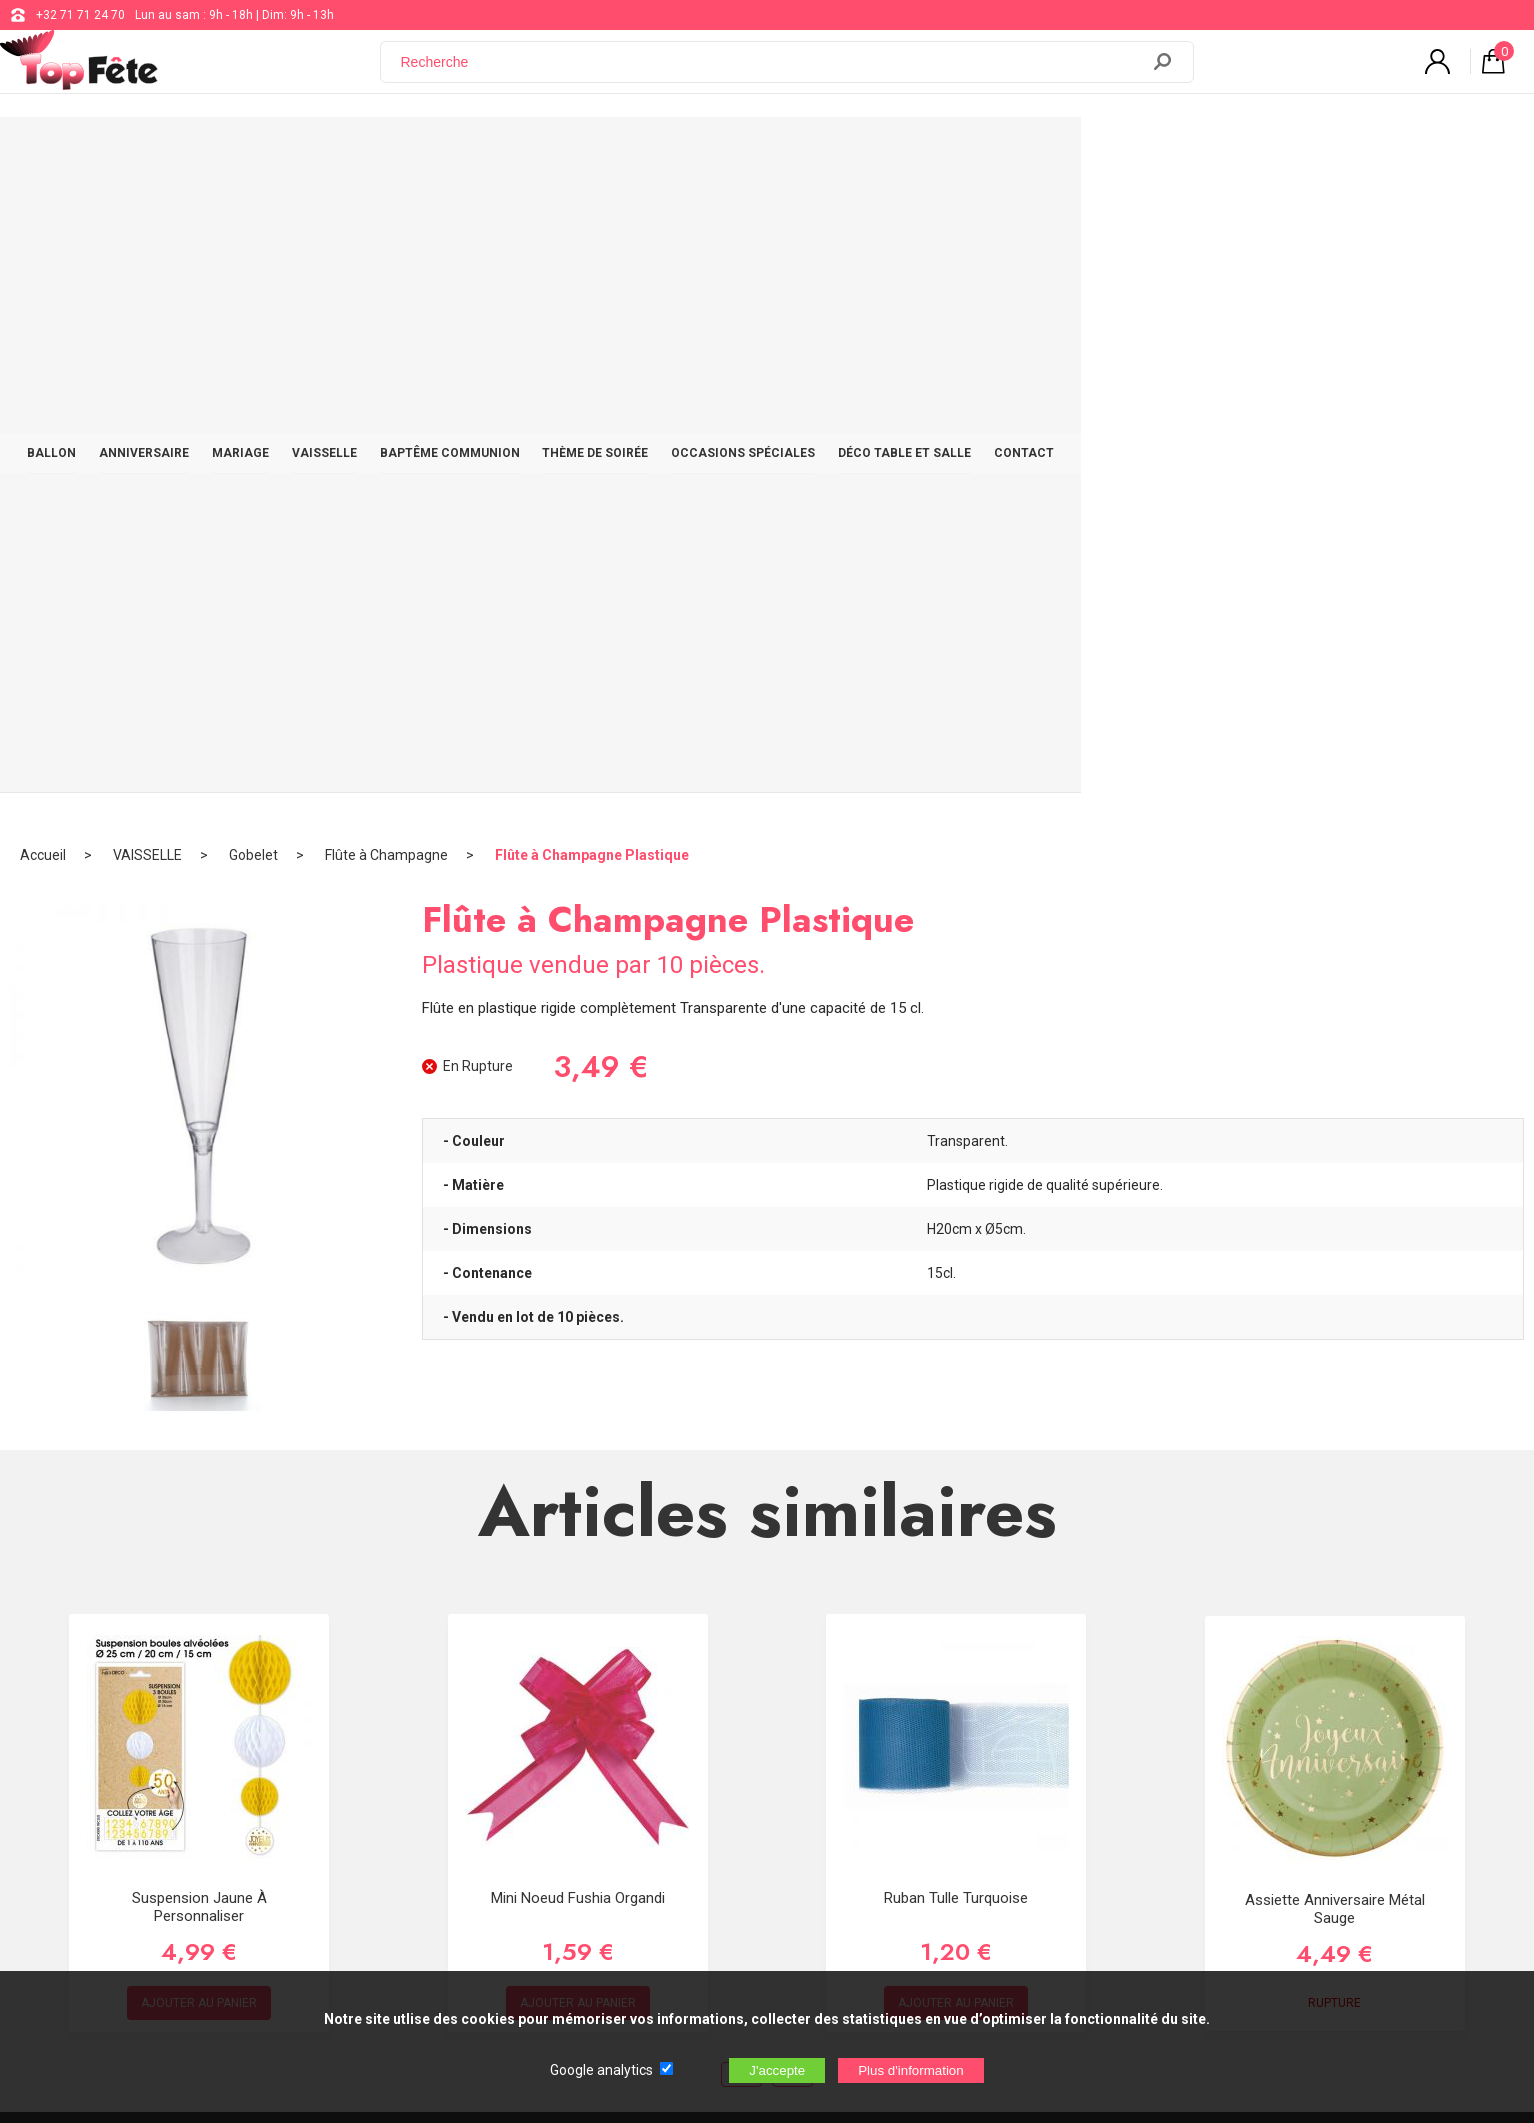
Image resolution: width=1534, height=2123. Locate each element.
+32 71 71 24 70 (80, 15)
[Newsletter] (399, 1884)
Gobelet (253, 215)
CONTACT (1298, 152)
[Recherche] (772, 73)
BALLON (230, 152)
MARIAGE (443, 152)
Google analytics (601, 2070)
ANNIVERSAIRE (335, 152)
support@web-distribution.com (702, 1726)
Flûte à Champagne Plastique (592, 215)
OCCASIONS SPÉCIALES (993, 152)
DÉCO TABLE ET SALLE (1166, 152)
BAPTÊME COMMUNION (676, 152)
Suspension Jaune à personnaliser (199, 1267)
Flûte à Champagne (386, 215)
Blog (629, 1776)
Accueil (43, 215)
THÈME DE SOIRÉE (834, 152)
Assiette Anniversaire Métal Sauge (1335, 1269)
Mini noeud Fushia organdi (578, 1258)
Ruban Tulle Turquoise (956, 1258)
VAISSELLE (538, 152)
